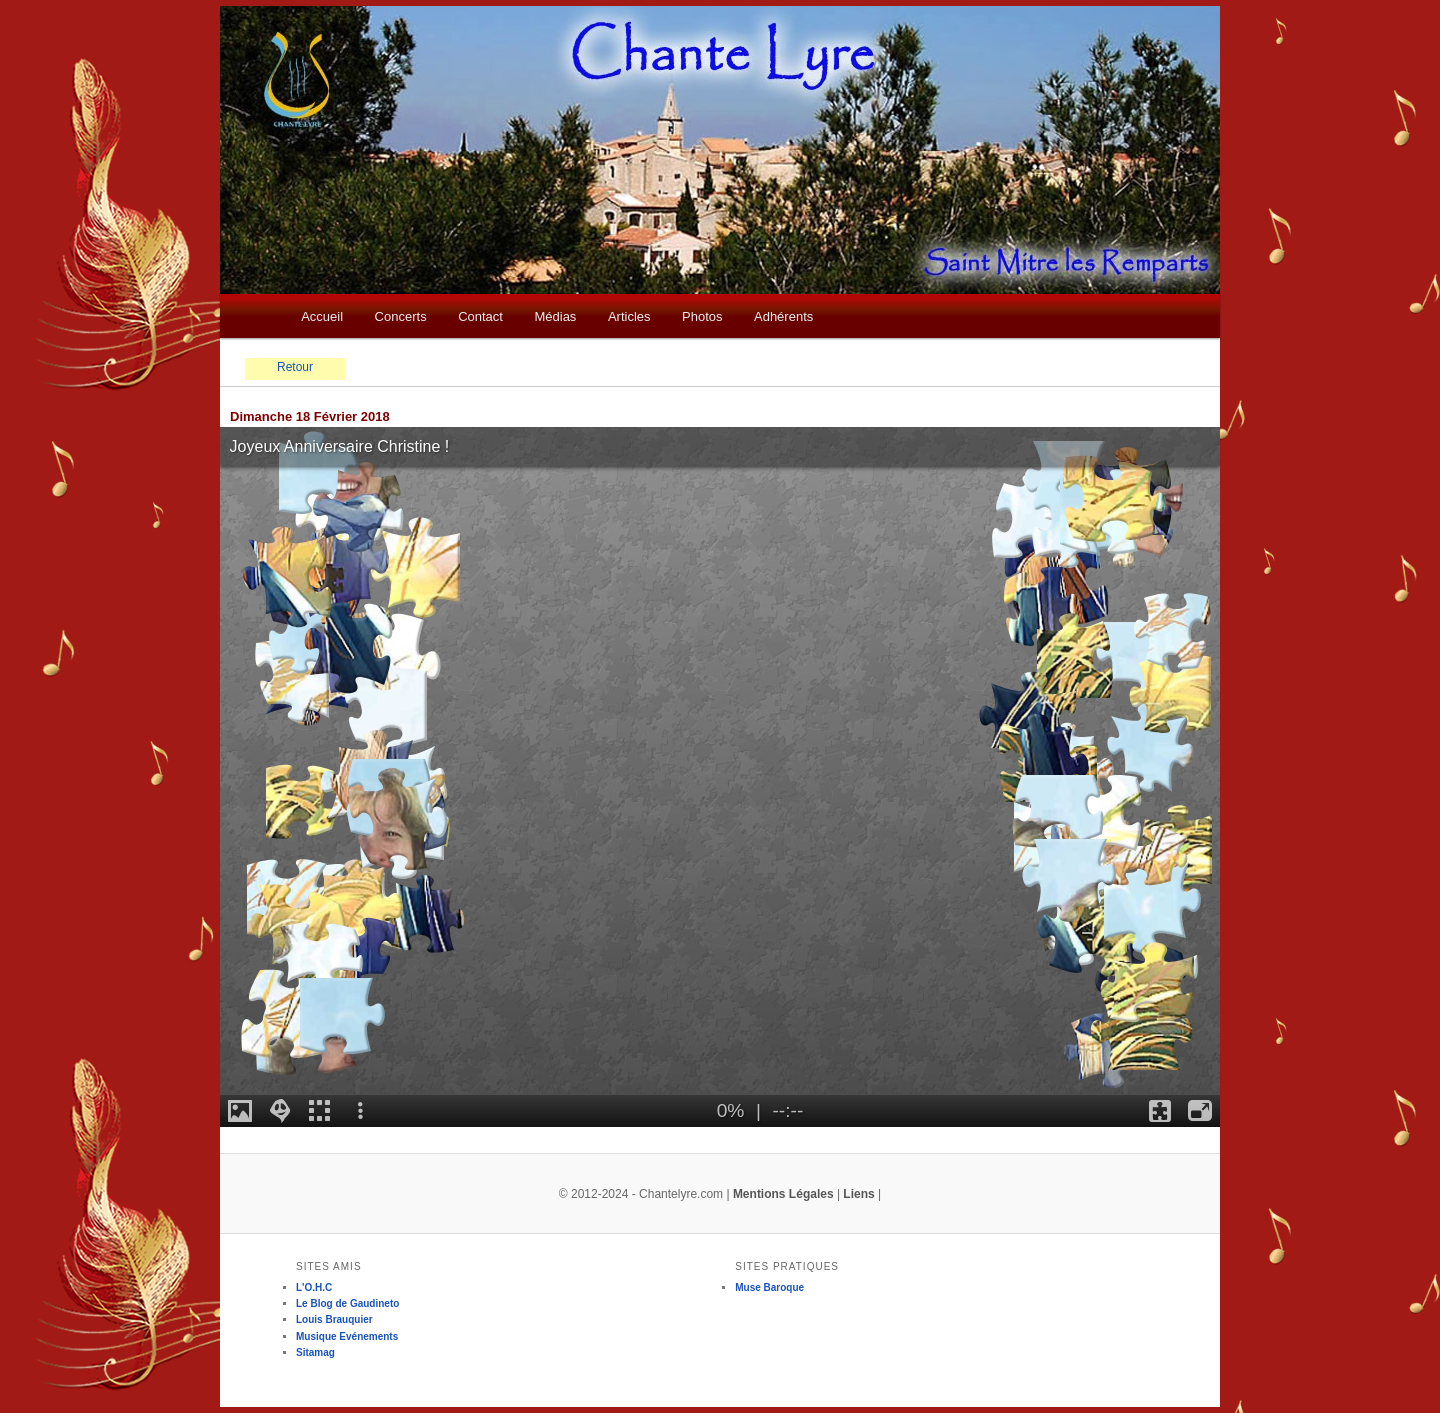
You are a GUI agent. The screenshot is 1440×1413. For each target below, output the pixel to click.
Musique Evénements (347, 1336)
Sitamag (315, 1352)
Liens (858, 1194)
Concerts (401, 316)
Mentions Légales (783, 1194)
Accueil (322, 316)
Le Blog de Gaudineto (347, 1303)
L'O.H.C (314, 1287)
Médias (555, 316)
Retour (295, 367)
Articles (629, 316)
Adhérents (783, 316)
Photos (702, 316)
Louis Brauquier (334, 1319)
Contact (480, 316)
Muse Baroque (769, 1287)
